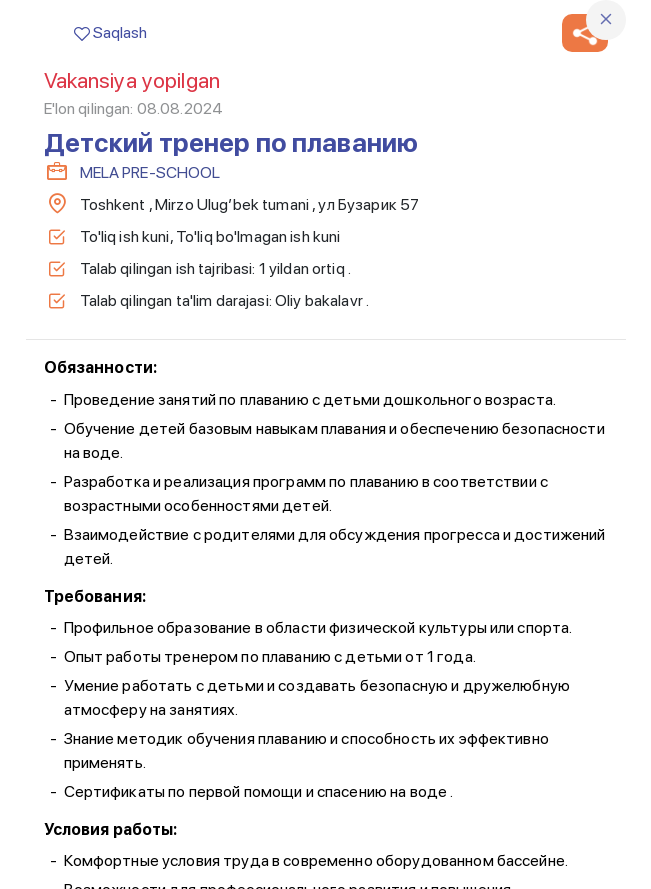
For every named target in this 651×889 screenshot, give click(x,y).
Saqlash (110, 32)
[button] (585, 33)
